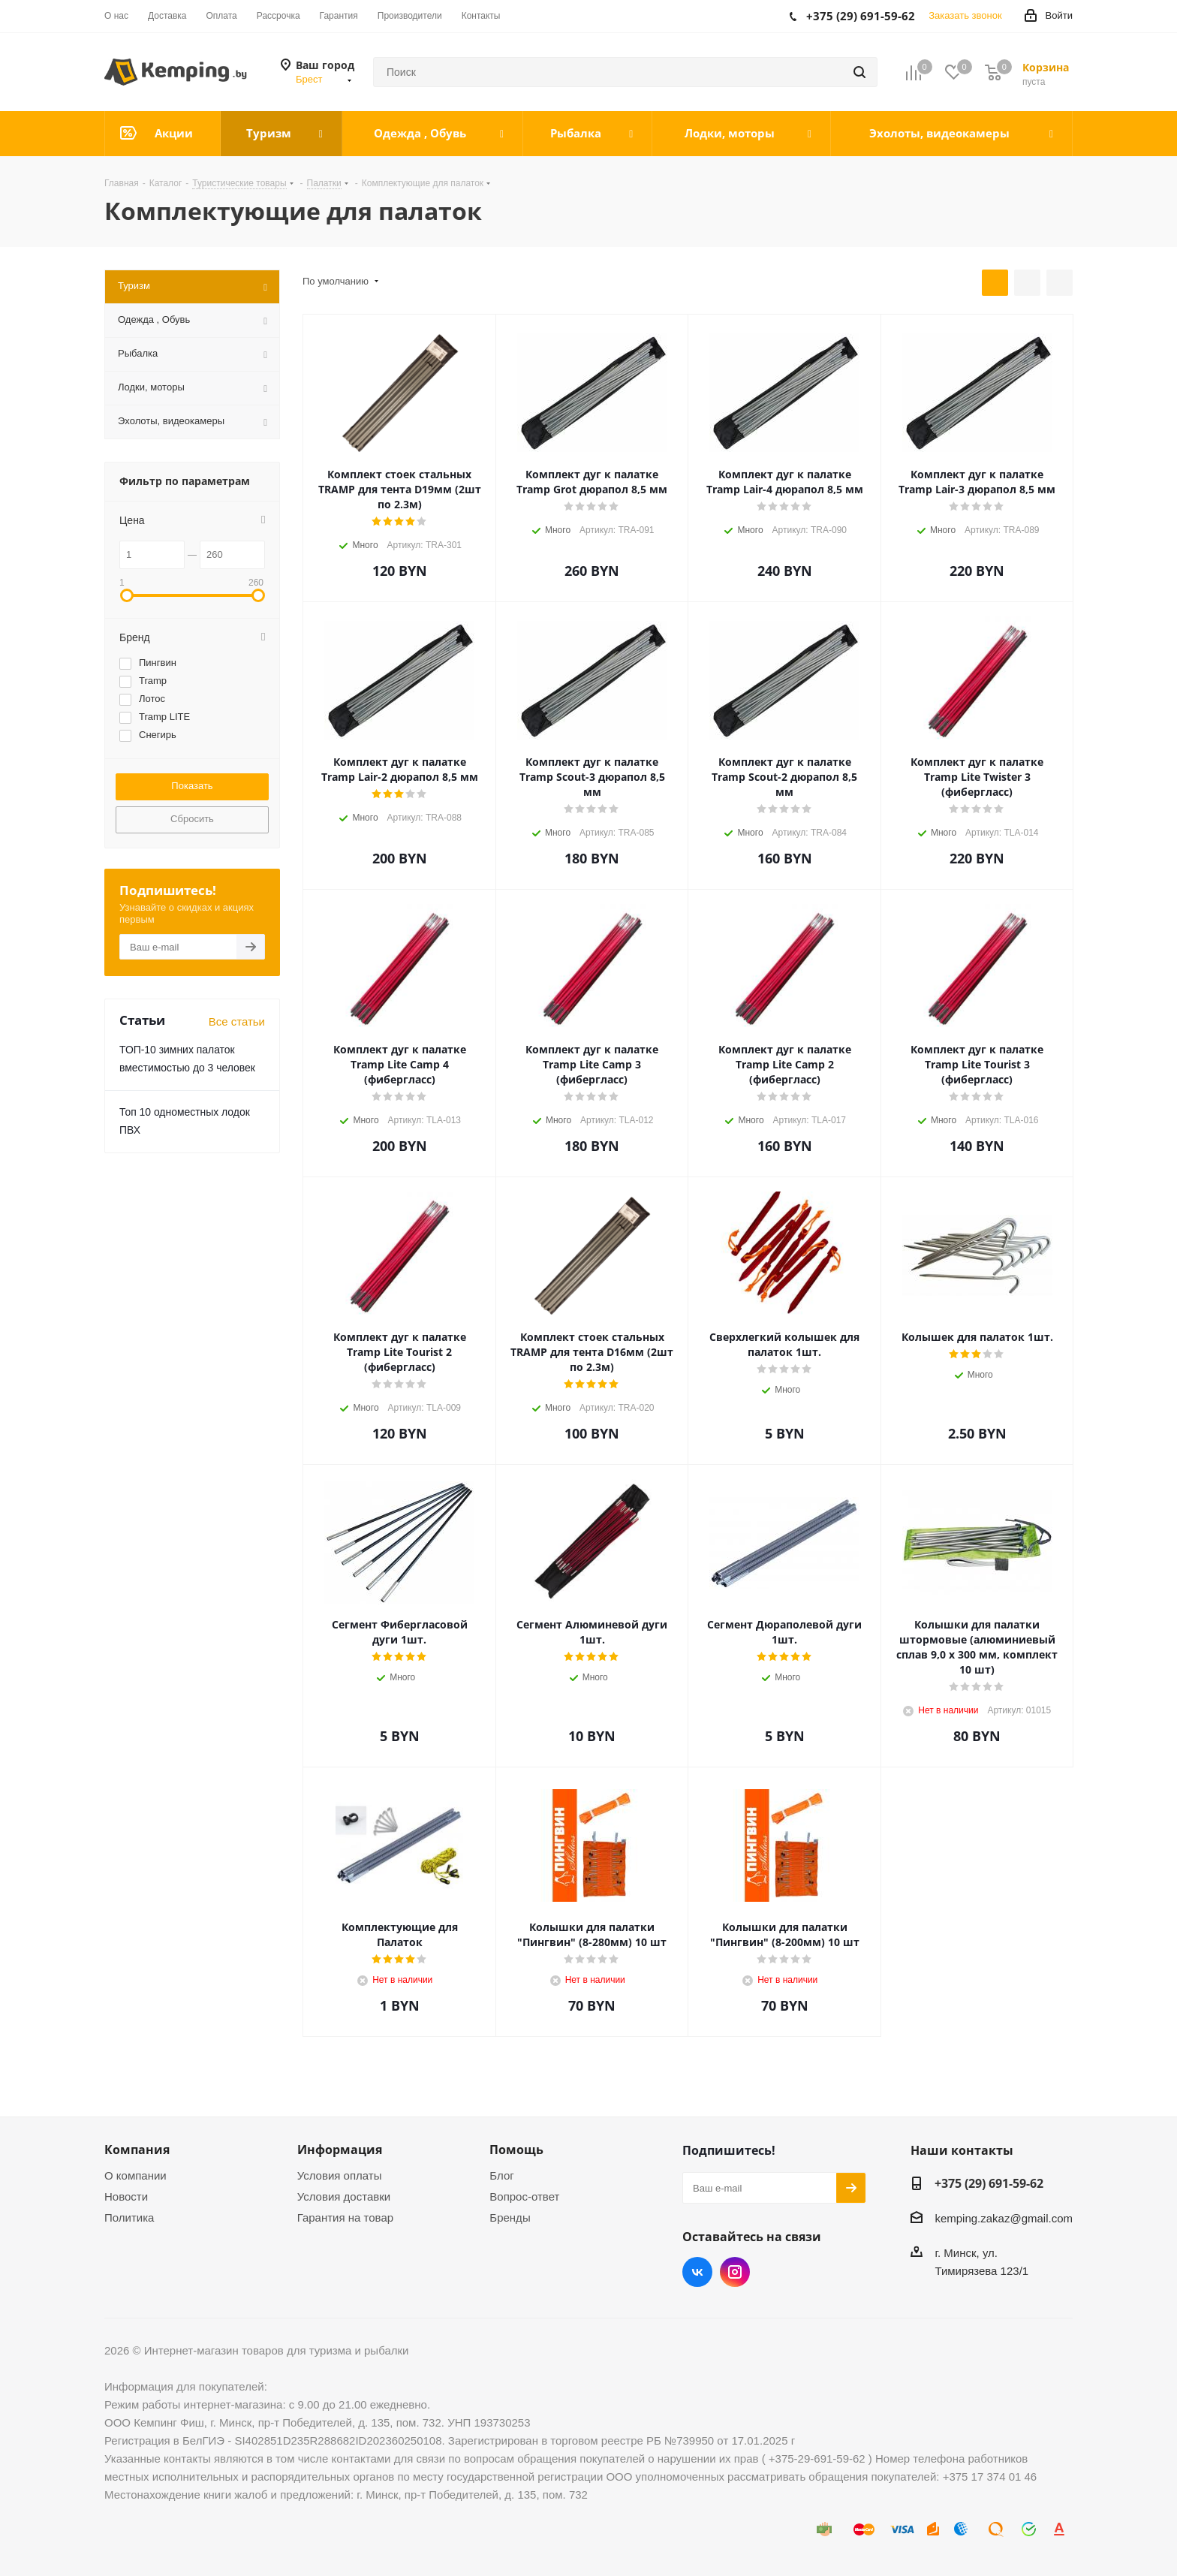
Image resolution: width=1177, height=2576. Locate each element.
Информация (339, 2149)
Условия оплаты (339, 2175)
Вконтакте (697, 2272)
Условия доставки (343, 2196)
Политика (129, 2217)
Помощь (516, 2149)
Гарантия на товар (345, 2217)
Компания (137, 2149)
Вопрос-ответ (524, 2196)
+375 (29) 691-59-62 (989, 2183)
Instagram (735, 2272)
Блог (501, 2175)
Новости (126, 2196)
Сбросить (192, 818)
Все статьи (237, 1021)
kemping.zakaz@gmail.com (1004, 2218)
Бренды (509, 2217)
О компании (135, 2175)
